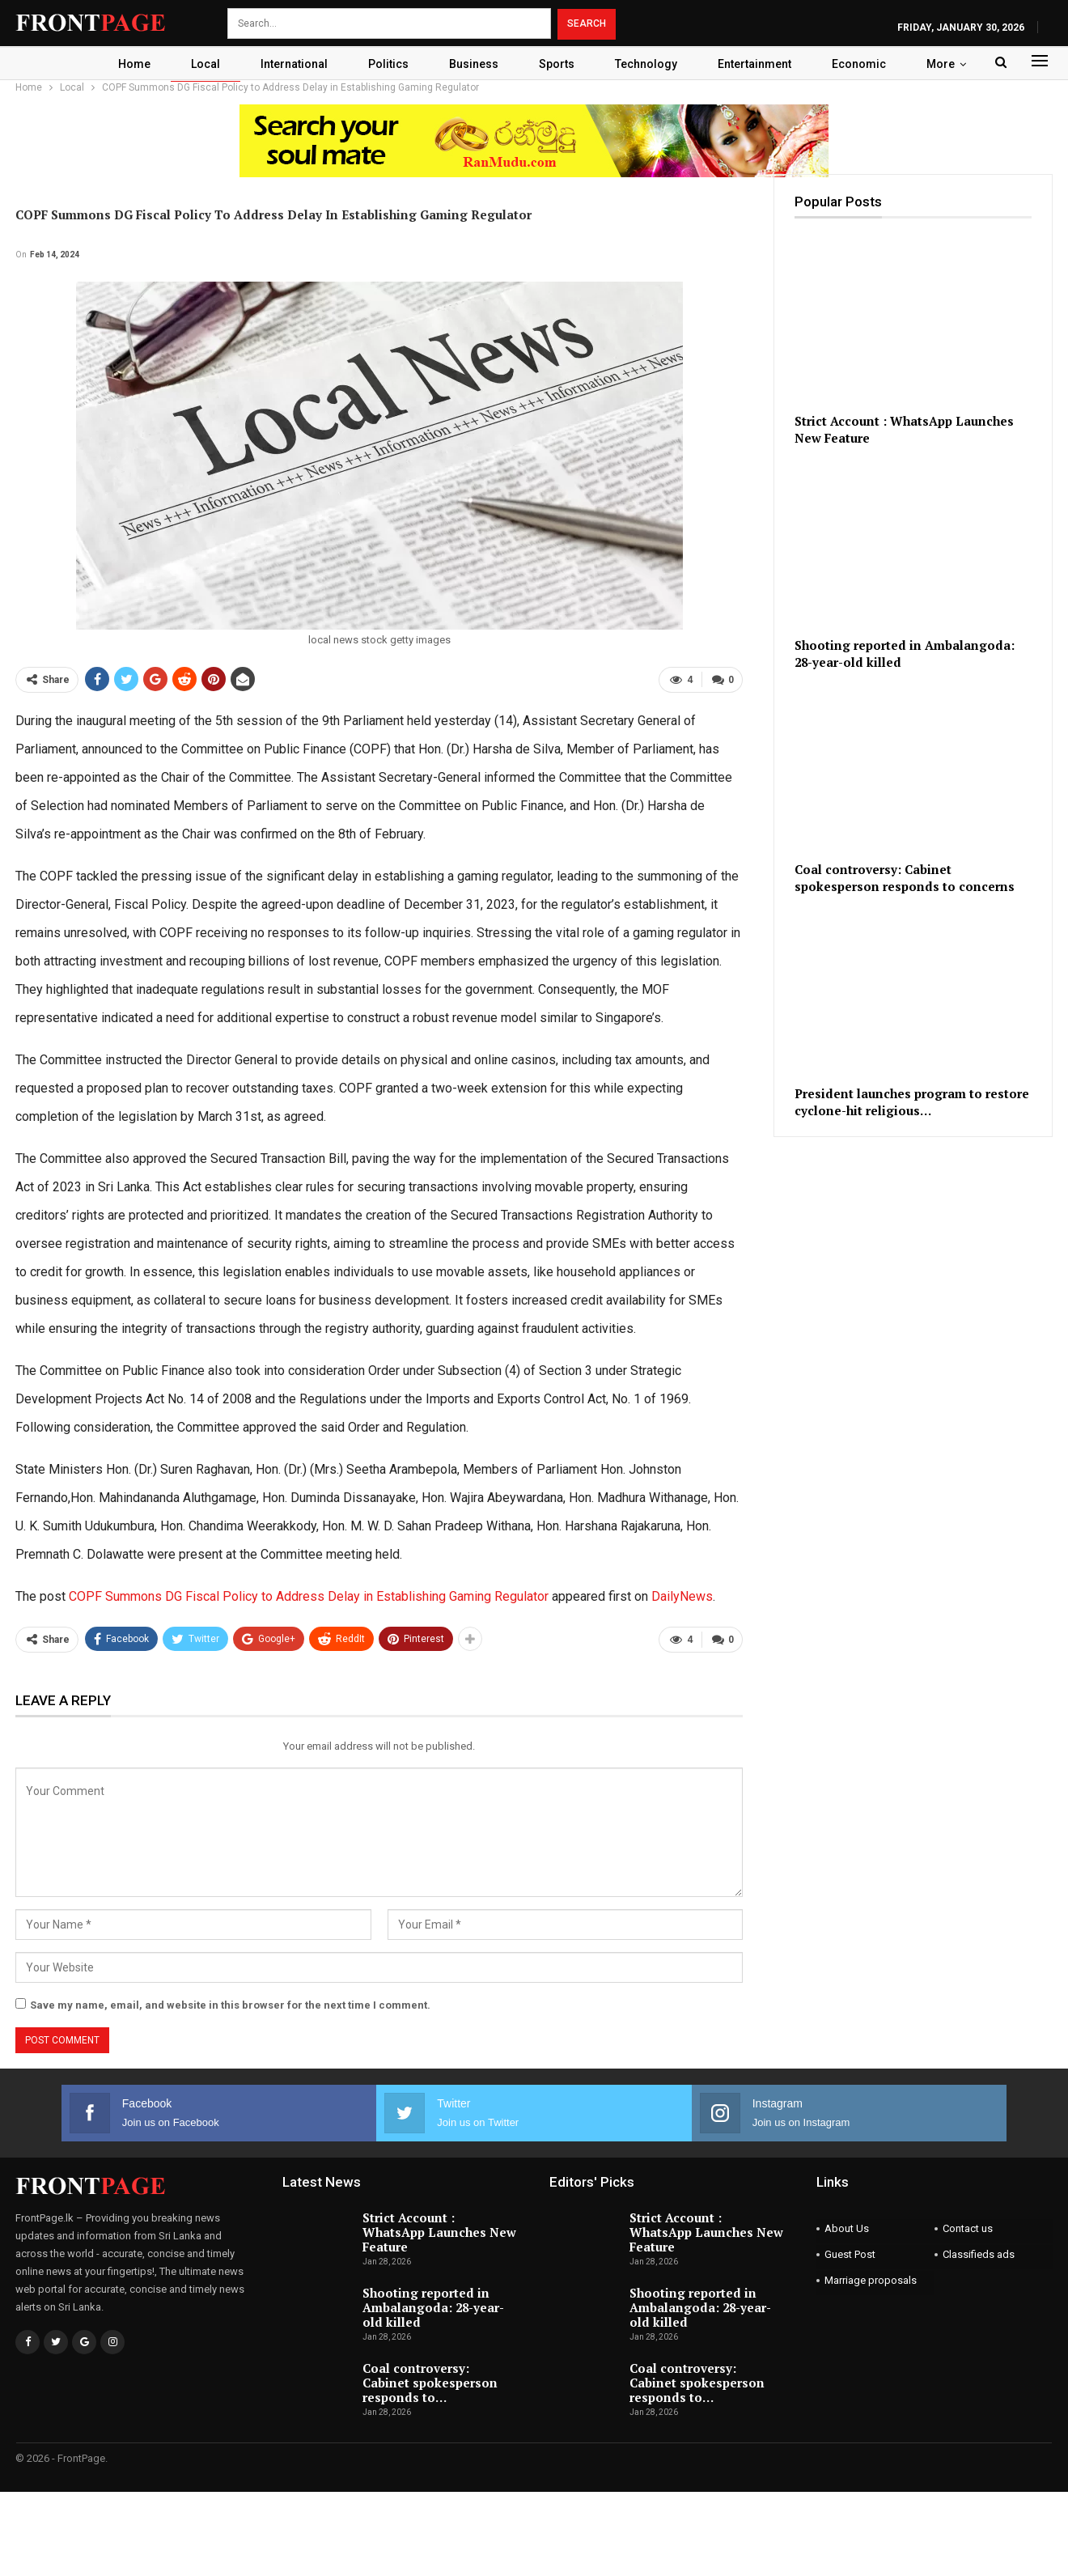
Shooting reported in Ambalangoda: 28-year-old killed (433, 2306)
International (288, 63)
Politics (385, 63)
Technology (650, 63)
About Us (846, 2228)
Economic (868, 63)
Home (124, 63)
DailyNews (682, 1596)
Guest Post (849, 2253)
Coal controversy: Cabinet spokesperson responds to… (430, 2381)
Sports (558, 63)
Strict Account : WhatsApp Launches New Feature (439, 2231)
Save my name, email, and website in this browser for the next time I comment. (230, 2004)
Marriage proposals (870, 2279)
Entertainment (761, 63)
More (952, 63)
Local (197, 63)
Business (473, 63)
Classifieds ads (979, 2253)
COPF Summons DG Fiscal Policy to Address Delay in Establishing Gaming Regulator (309, 1596)
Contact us (968, 2228)
